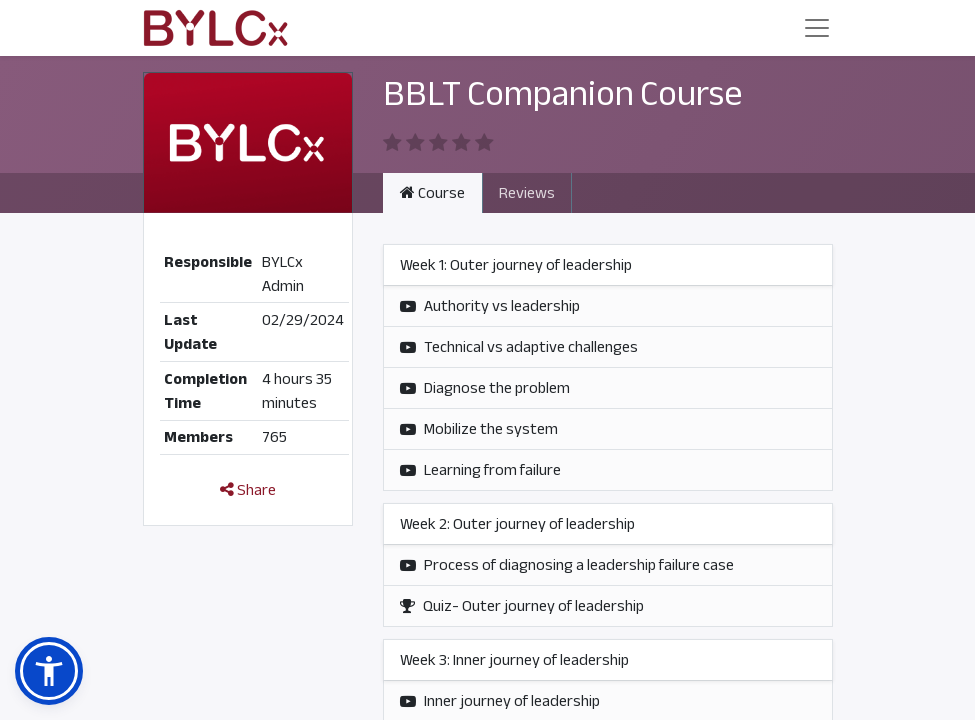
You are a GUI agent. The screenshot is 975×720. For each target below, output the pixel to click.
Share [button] (248, 490)
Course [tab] (432, 193)
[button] (49, 671)
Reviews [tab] (527, 193)
